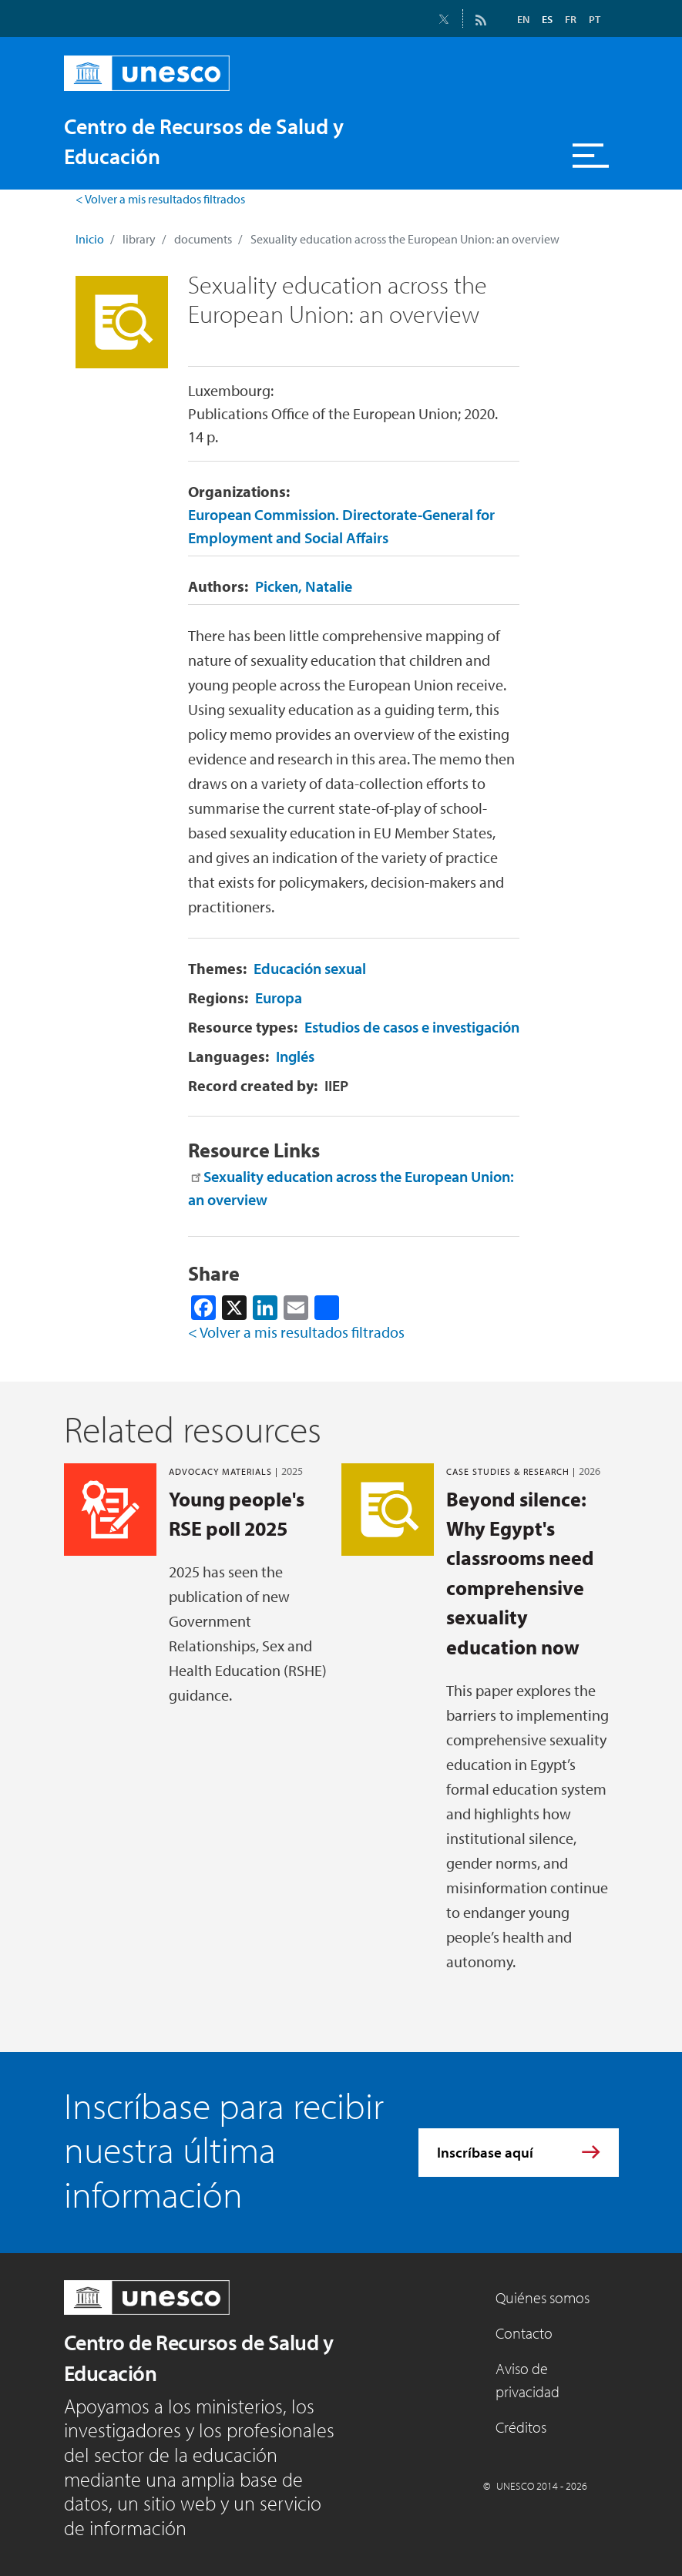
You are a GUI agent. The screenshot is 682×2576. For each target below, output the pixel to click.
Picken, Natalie (303, 586)
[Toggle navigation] (591, 155)
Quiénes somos (543, 2297)
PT (594, 19)
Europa (278, 997)
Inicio (90, 239)
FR (570, 19)
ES (547, 19)
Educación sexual (310, 968)
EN (523, 19)
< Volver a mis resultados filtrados (160, 199)
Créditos (521, 2427)
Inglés (295, 1056)
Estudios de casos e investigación (411, 1026)
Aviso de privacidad (527, 2380)
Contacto (524, 2333)
